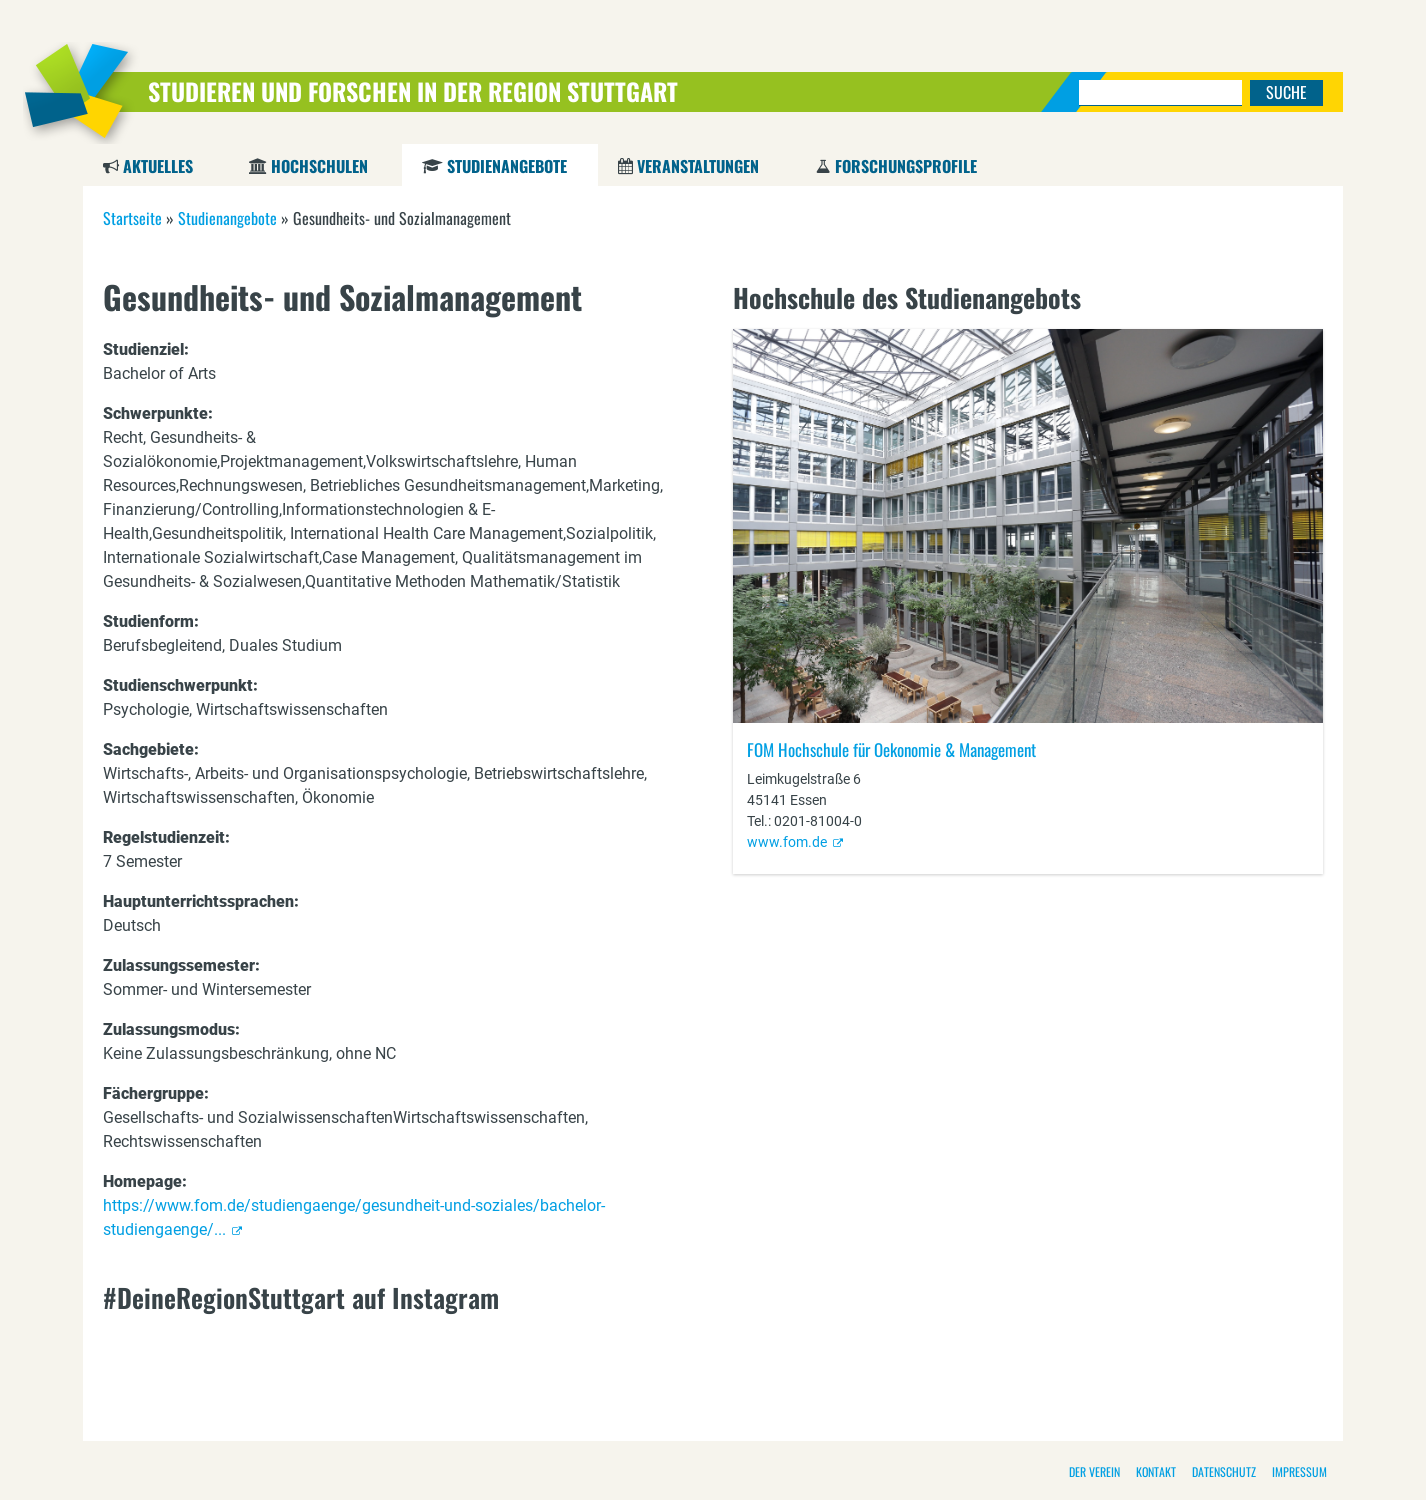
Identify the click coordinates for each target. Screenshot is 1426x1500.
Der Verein (1094, 1471)
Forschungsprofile (906, 166)
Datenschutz (1224, 1471)
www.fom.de (787, 842)
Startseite (132, 218)
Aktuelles (158, 166)
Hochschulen (319, 166)
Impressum (1299, 1471)
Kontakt (1156, 1471)
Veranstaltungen (698, 166)
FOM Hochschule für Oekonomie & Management (891, 749)
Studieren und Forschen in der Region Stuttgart (413, 91)
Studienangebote (506, 166)
